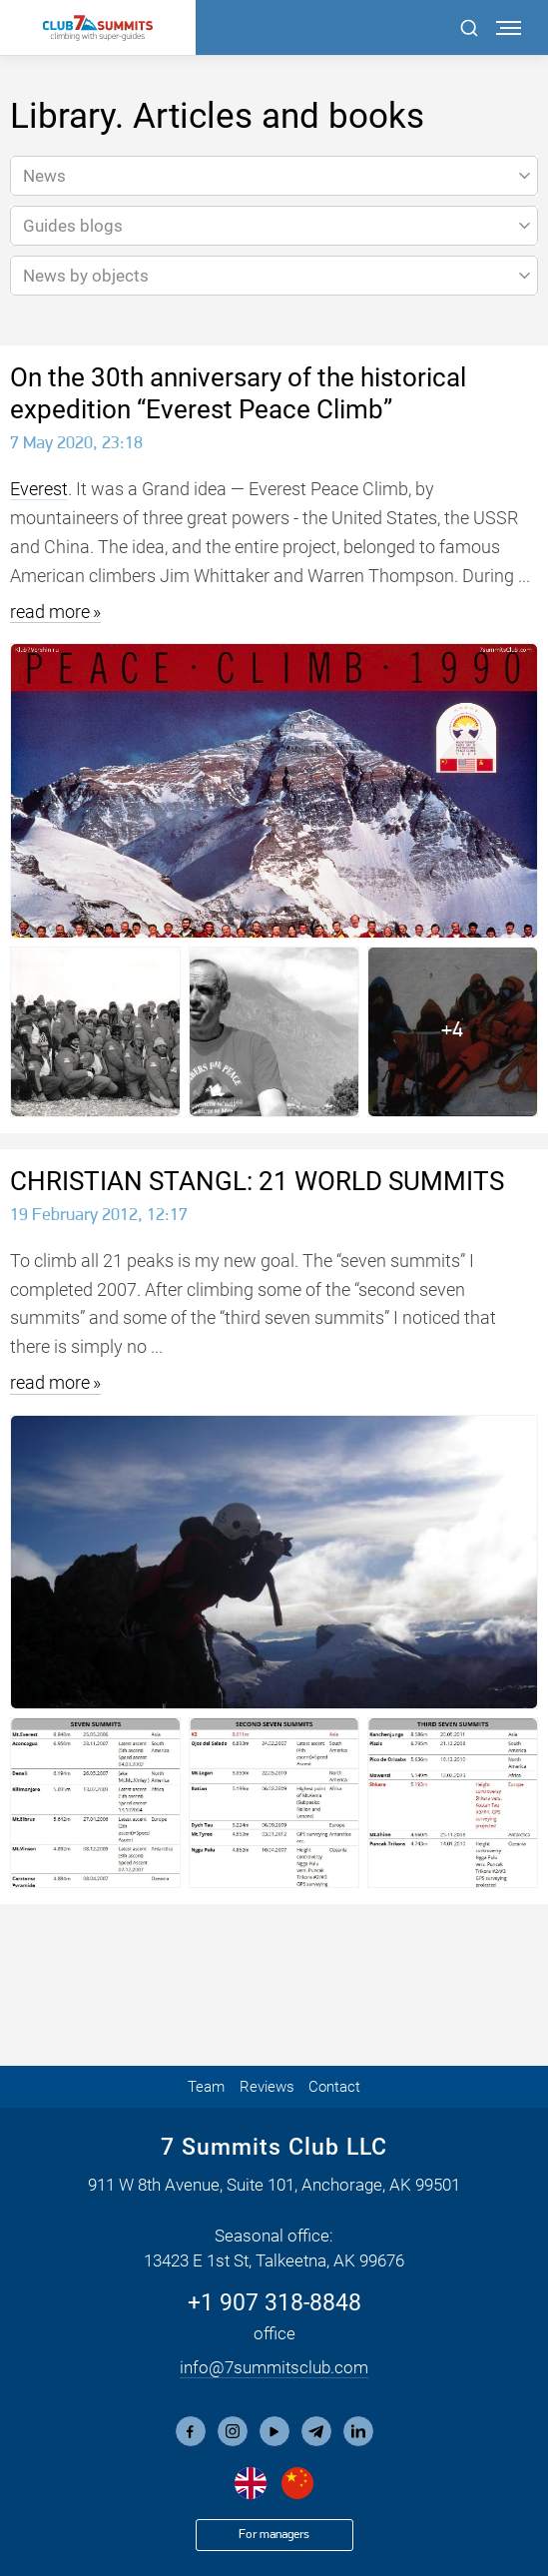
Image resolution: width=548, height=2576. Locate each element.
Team (206, 2087)
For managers (274, 2534)
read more (50, 611)
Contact (334, 2087)
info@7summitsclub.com (274, 2367)
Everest (39, 488)
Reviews (267, 2087)
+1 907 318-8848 (274, 2302)
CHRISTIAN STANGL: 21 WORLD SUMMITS (257, 1181)
